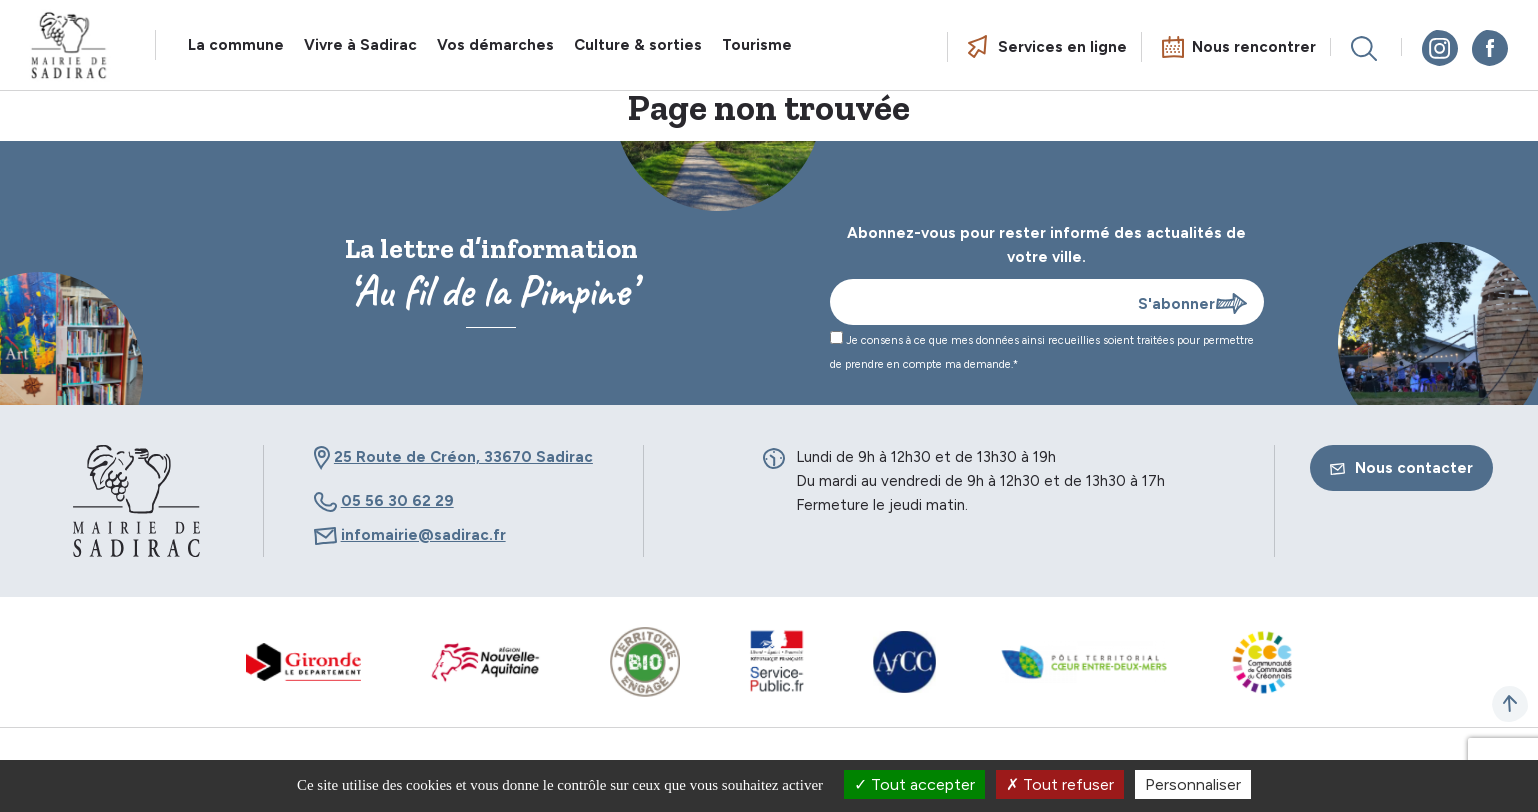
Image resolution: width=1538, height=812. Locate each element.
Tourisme (757, 45)
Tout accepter (914, 784)
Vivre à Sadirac (360, 45)
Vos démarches (495, 45)
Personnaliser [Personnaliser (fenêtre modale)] (1193, 784)
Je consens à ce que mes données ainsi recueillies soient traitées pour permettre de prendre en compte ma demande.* (1042, 351)
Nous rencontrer (1254, 47)
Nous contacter (1401, 468)
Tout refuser (1060, 784)
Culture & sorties (638, 45)
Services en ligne (1062, 47)
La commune (236, 45)
